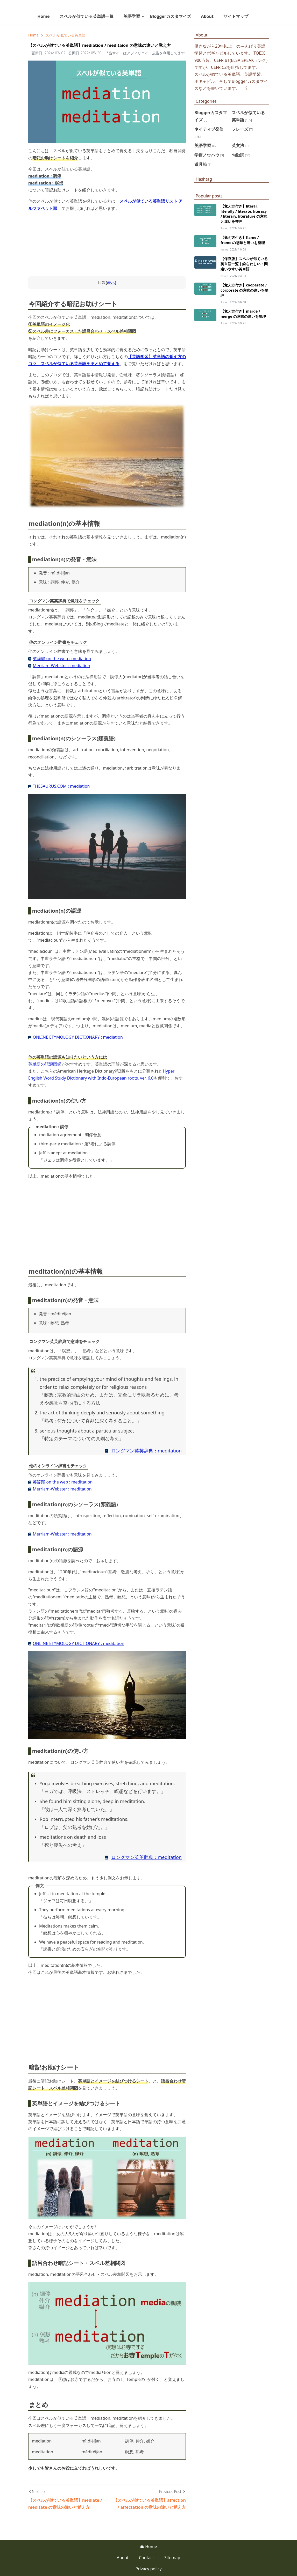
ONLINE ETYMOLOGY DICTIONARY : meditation (78, 1643)
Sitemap (172, 2557)
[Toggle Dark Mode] (266, 16)
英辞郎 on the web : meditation (63, 1482)
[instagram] (260, 16)
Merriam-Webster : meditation (62, 1489)
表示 (111, 282)
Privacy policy (148, 2569)
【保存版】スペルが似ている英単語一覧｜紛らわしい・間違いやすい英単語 (244, 263)
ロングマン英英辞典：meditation (146, 1451)
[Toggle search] (270, 16)
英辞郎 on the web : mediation (62, 658)
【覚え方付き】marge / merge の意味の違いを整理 (243, 314)
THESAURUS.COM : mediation (61, 786)
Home (148, 2546)
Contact (146, 2557)
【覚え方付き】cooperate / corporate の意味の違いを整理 (244, 290)
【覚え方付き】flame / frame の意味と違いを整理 (243, 240)
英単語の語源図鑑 (44, 1064)
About (123, 2557)
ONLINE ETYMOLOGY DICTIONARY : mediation (78, 1037)
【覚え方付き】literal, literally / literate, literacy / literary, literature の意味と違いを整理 (244, 214)
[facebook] (255, 16)
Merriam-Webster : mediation (61, 665)
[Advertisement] (107, 1220)
